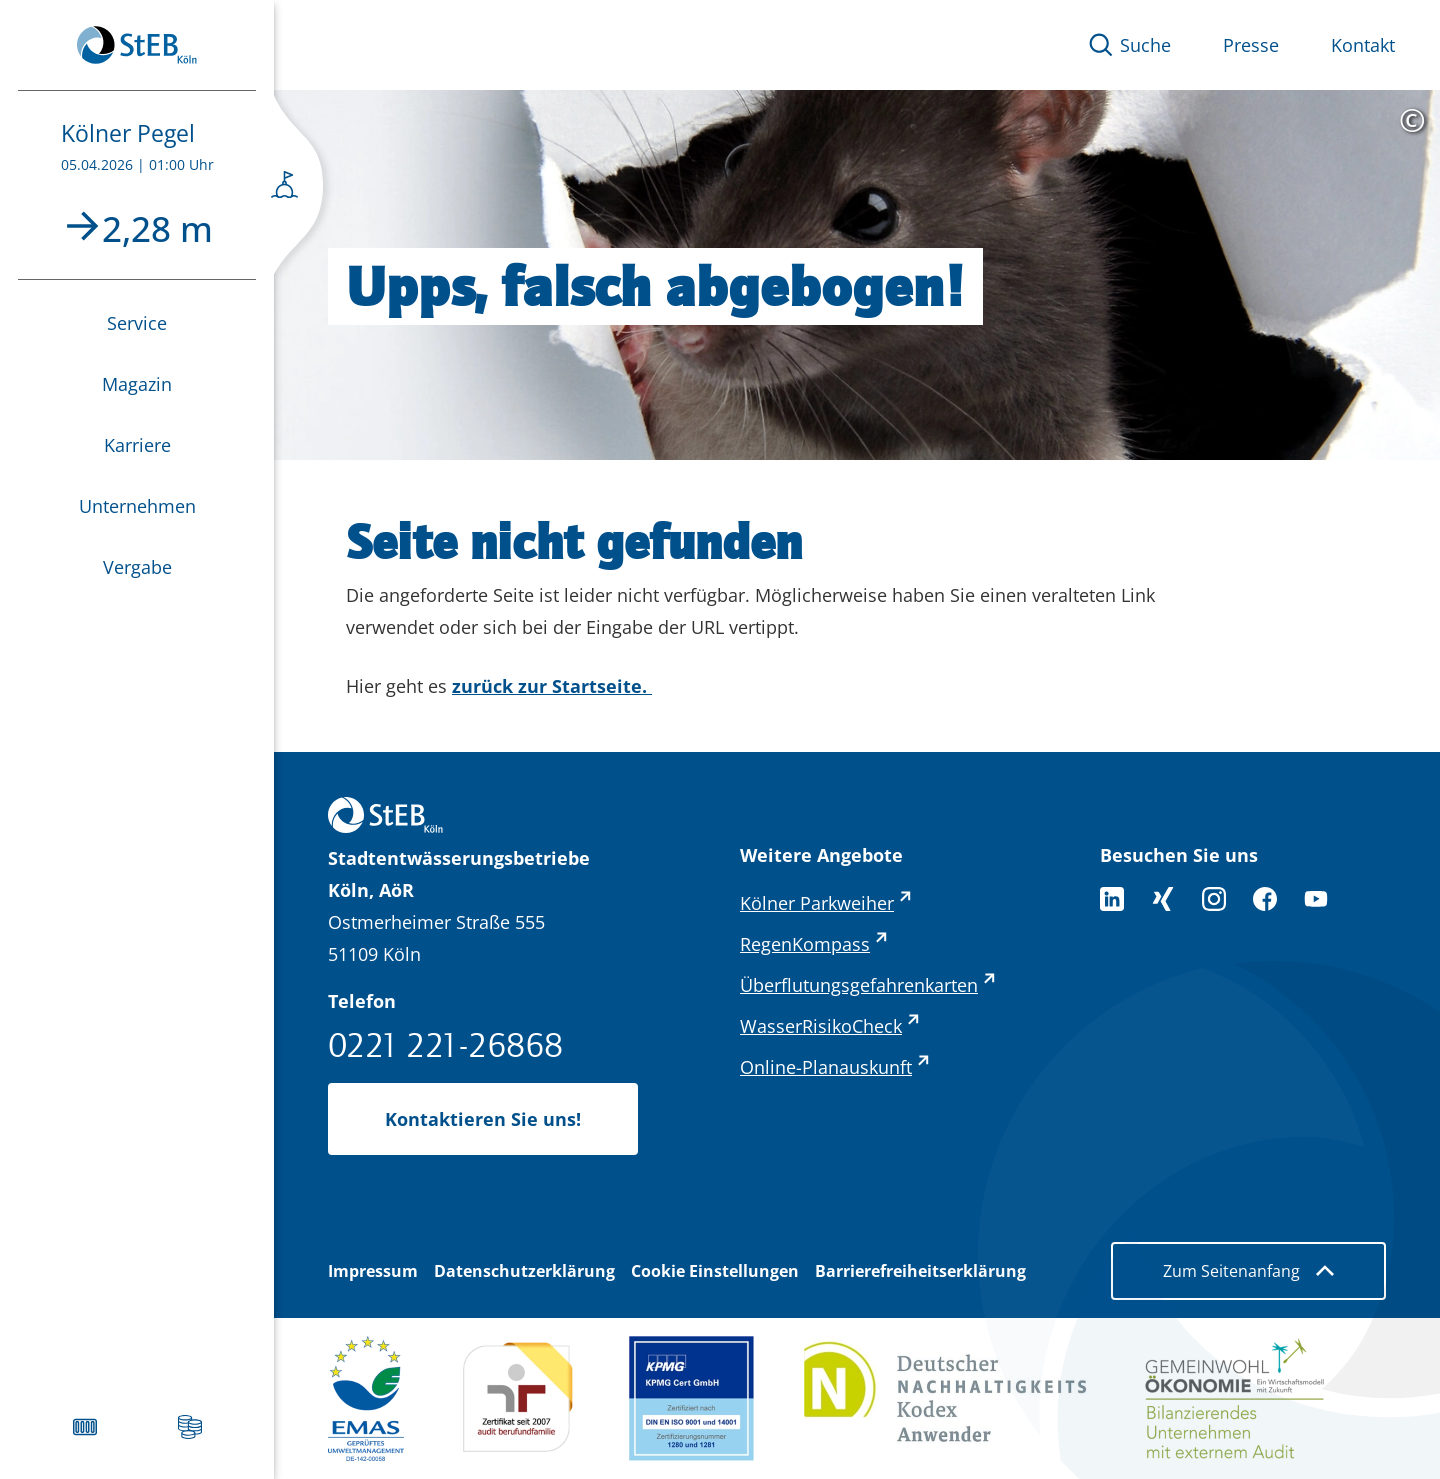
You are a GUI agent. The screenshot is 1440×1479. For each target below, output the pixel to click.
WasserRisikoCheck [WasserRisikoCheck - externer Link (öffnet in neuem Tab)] (821, 1026)
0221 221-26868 (445, 1044)
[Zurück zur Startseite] (137, 45)
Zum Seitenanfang (1248, 1271)
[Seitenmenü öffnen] (298, 190)
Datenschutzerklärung (524, 1271)
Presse (1251, 45)
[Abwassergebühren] (189, 1427)
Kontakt (1363, 45)
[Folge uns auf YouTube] (1316, 899)
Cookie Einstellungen (715, 1271)
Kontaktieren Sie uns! (483, 1119)
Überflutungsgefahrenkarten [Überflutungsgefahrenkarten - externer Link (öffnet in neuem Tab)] (859, 985)
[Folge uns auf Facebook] (1265, 899)
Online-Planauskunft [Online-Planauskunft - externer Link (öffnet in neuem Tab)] (826, 1067)
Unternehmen (137, 506)
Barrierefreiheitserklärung (920, 1271)
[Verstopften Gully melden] (84, 1427)
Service (137, 323)
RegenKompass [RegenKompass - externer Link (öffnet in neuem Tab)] (805, 944)
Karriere (137, 445)
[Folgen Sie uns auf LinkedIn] (1112, 899)
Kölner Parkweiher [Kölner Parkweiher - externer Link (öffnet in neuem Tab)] (817, 903)
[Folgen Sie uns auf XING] (1163, 899)
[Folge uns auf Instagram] (1214, 899)
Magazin (137, 384)
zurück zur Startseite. (552, 686)
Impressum (373, 1271)
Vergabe (137, 567)
